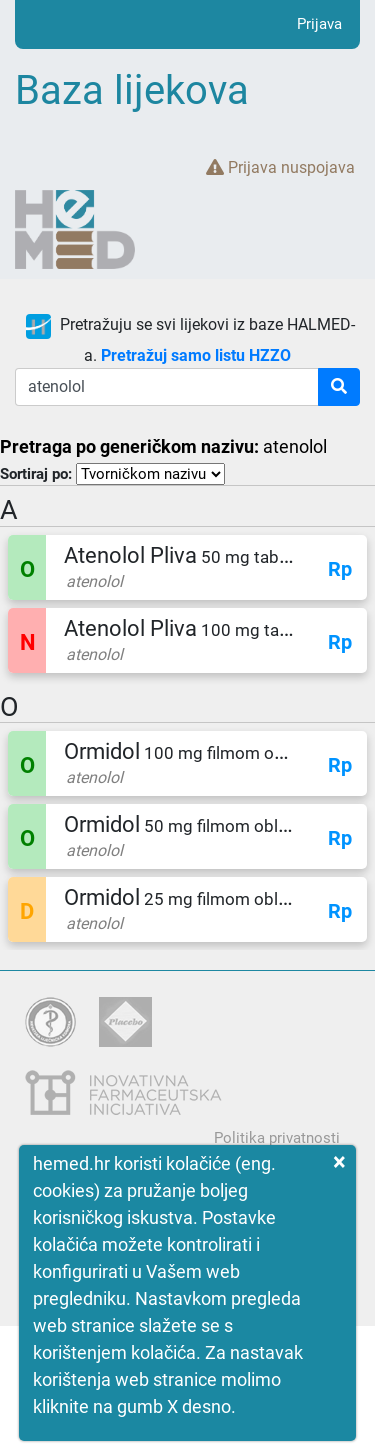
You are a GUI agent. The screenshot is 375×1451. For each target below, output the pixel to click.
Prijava (319, 24)
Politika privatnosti (277, 1138)
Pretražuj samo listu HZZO (196, 355)
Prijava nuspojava (280, 167)
